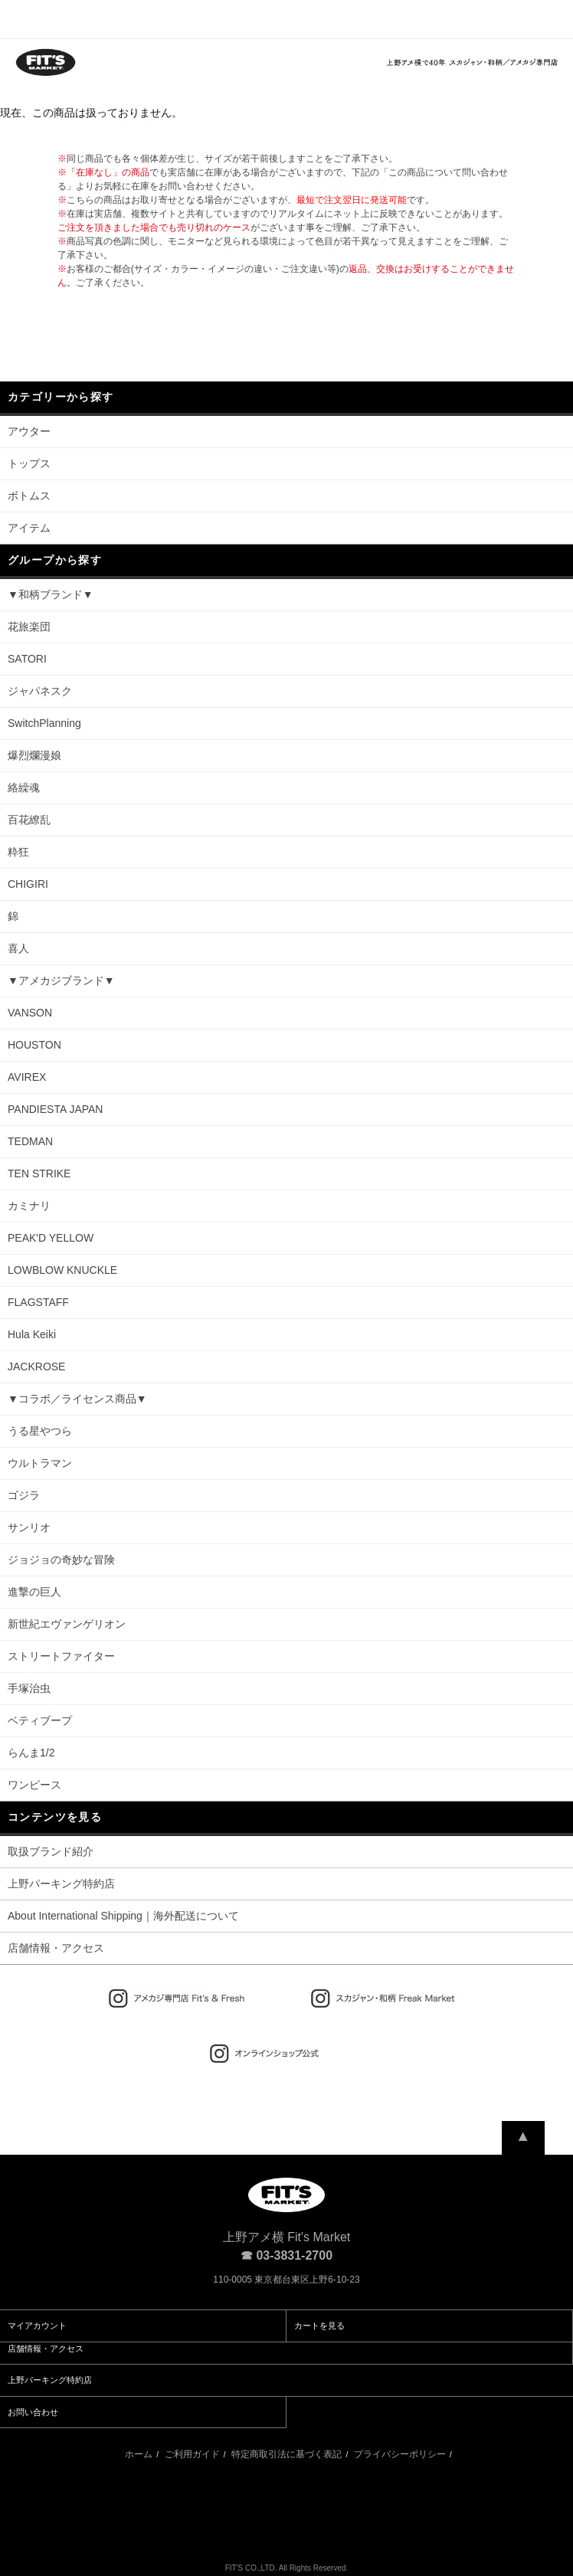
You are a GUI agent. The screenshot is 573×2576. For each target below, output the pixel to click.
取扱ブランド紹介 (50, 1851)
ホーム (138, 2454)
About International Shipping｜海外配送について (123, 1916)
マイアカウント (37, 2325)
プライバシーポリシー (400, 2454)
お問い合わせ (33, 2412)
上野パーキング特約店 (61, 1883)
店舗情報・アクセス (56, 1948)
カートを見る (319, 2325)
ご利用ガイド (192, 2454)
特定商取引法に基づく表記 (286, 2454)
